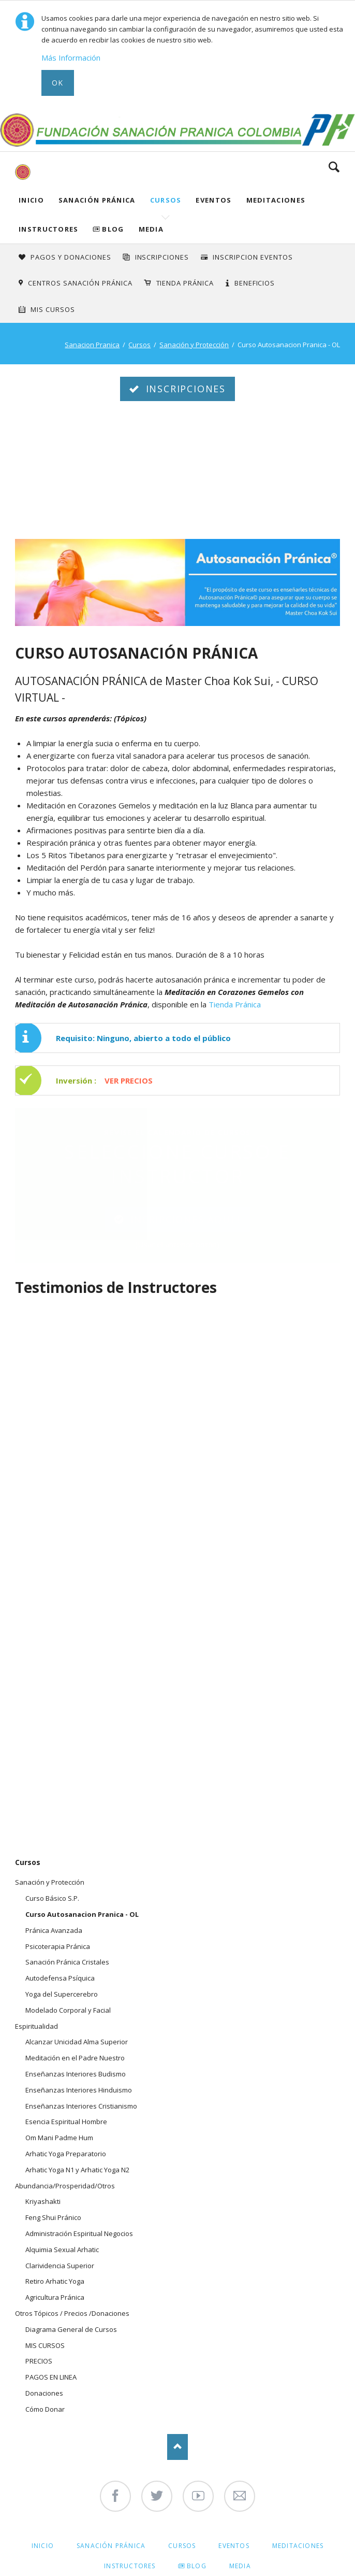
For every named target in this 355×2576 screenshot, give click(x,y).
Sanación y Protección (194, 344)
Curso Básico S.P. (52, 1898)
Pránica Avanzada (53, 1930)
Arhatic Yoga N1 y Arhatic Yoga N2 (77, 2169)
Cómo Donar (45, 2409)
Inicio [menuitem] (43, 2545)
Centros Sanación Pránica (80, 283)
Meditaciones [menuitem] (297, 2545)
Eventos (213, 200)
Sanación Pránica (97, 200)
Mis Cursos (53, 309)
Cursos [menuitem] (182, 2545)
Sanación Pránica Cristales (67, 1962)
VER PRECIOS (129, 1080)
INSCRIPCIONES (162, 257)
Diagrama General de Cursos (71, 2329)
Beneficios (254, 283)
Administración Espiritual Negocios (79, 2233)
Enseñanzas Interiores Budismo (75, 2074)
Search (334, 167)
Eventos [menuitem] (233, 2545)
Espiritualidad (36, 2026)
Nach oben (177, 2447)
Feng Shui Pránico (53, 2217)
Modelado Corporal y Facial (68, 2010)
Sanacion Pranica (92, 344)
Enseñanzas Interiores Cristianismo (81, 2106)
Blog (113, 229)
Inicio (31, 200)
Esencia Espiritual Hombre (66, 2121)
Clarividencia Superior (59, 2265)
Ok (58, 83)
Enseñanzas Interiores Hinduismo (78, 2090)
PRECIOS (38, 2361)
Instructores (49, 229)
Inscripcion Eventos (253, 257)
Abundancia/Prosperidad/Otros (65, 2185)
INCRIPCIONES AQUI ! (184, 1219)
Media (151, 229)
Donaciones (44, 2393)
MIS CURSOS (45, 2345)
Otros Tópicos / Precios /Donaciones (72, 2313)
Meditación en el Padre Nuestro (75, 2057)
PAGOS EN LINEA (51, 2377)
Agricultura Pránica (54, 2297)
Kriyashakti (43, 2201)
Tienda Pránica (185, 283)
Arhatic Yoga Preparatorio (65, 2153)
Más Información (70, 57)
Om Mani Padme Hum (59, 2137)
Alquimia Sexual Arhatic (62, 2249)
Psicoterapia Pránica (57, 1946)
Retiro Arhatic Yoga (54, 2281)
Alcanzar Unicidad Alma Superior (76, 2041)
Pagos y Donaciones (71, 257)
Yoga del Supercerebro (61, 1994)
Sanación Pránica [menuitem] (111, 2545)
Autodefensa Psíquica (60, 1978)
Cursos (166, 200)
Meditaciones (276, 200)
